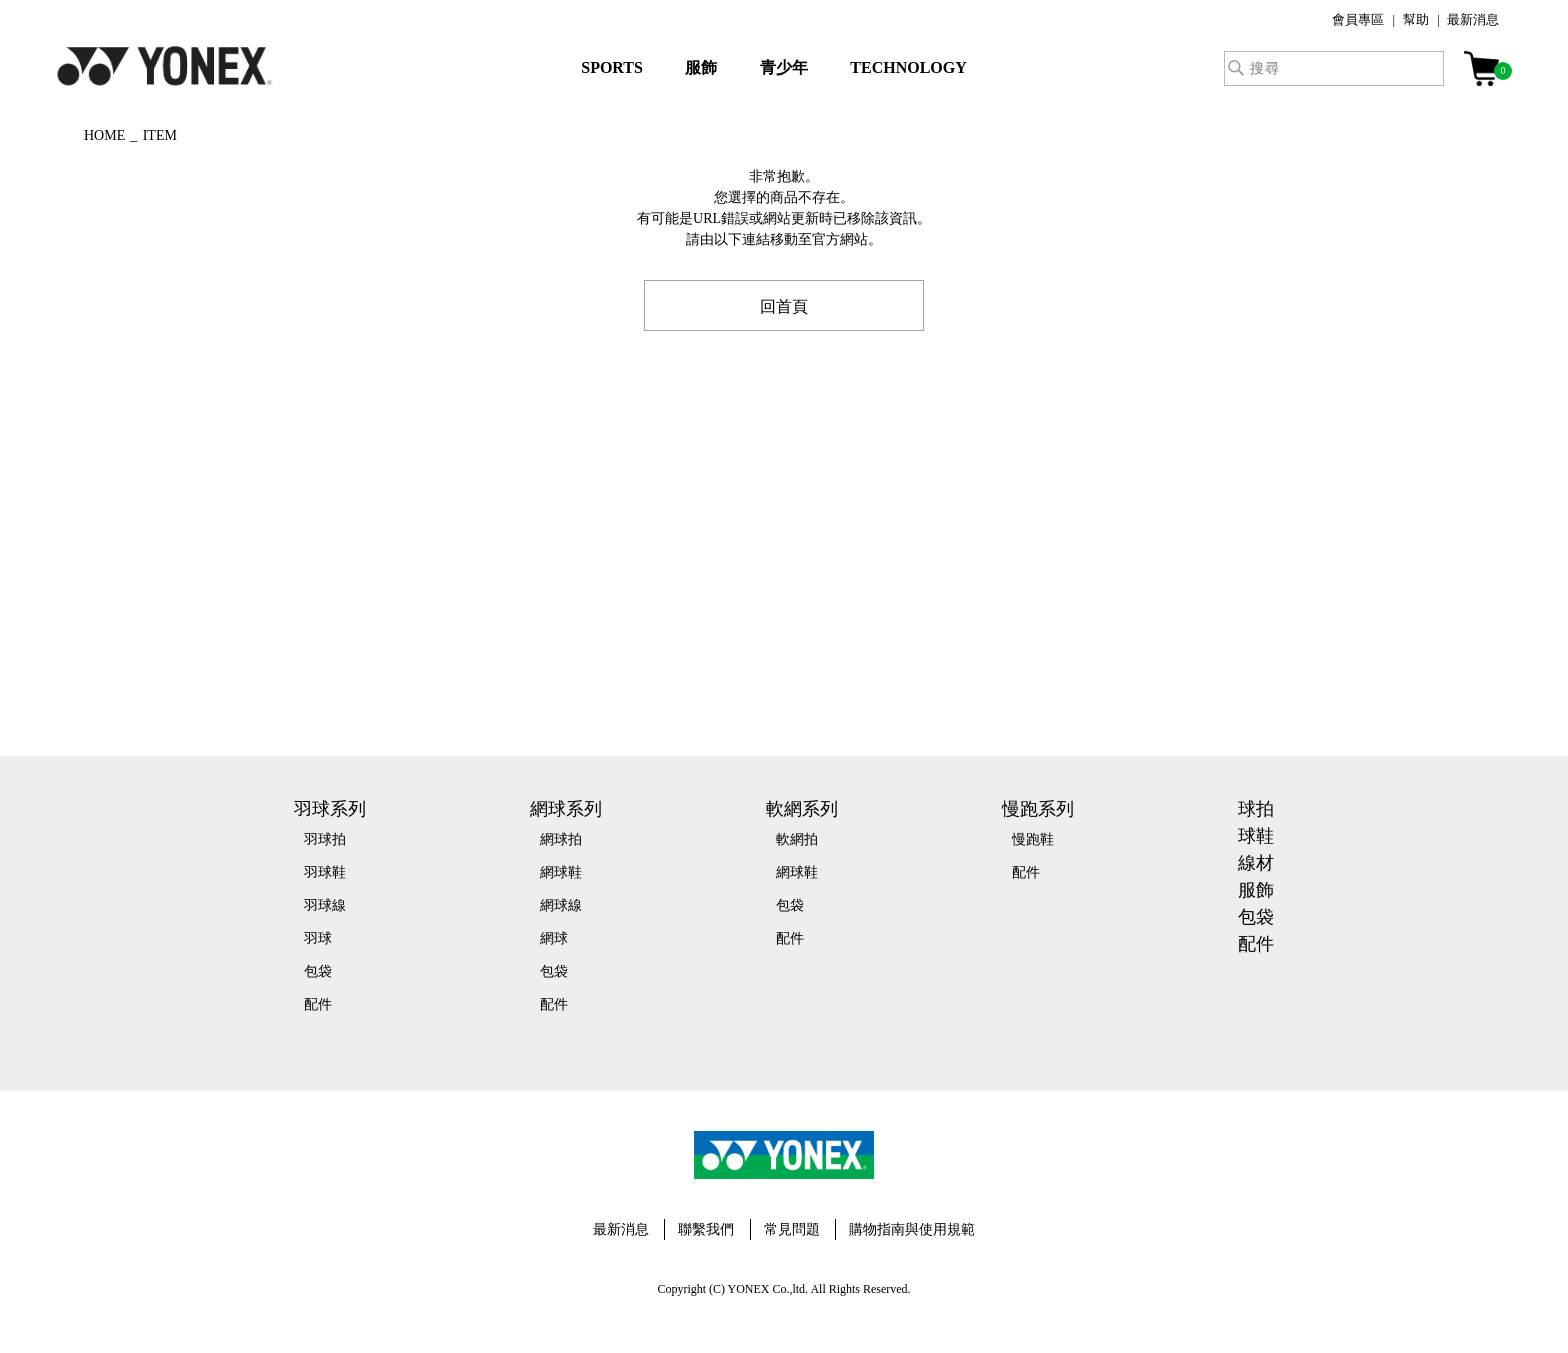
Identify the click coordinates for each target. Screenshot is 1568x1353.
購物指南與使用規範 (912, 1229)
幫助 (1416, 19)
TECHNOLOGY (908, 67)
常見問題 (792, 1229)
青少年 (784, 67)
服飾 (701, 67)
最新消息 (1473, 19)
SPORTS (612, 67)
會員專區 (1358, 19)
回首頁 (784, 305)
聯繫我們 (706, 1229)
